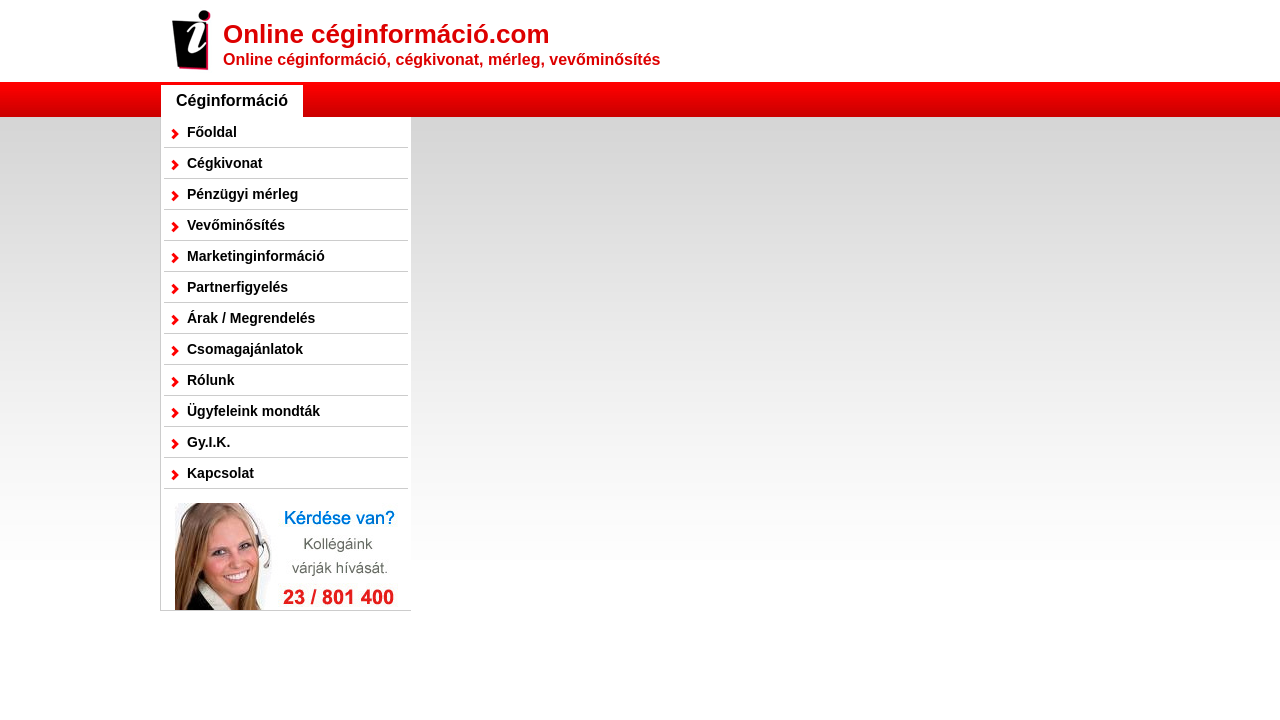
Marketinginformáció (256, 256)
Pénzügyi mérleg (242, 194)
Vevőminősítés (236, 225)
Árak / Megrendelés (251, 318)
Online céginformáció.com (441, 43)
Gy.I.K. (208, 442)
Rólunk (210, 380)
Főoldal (212, 132)
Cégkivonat (224, 163)
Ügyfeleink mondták (253, 411)
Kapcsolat (220, 473)
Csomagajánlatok (245, 349)
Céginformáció (232, 100)
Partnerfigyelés (237, 287)
